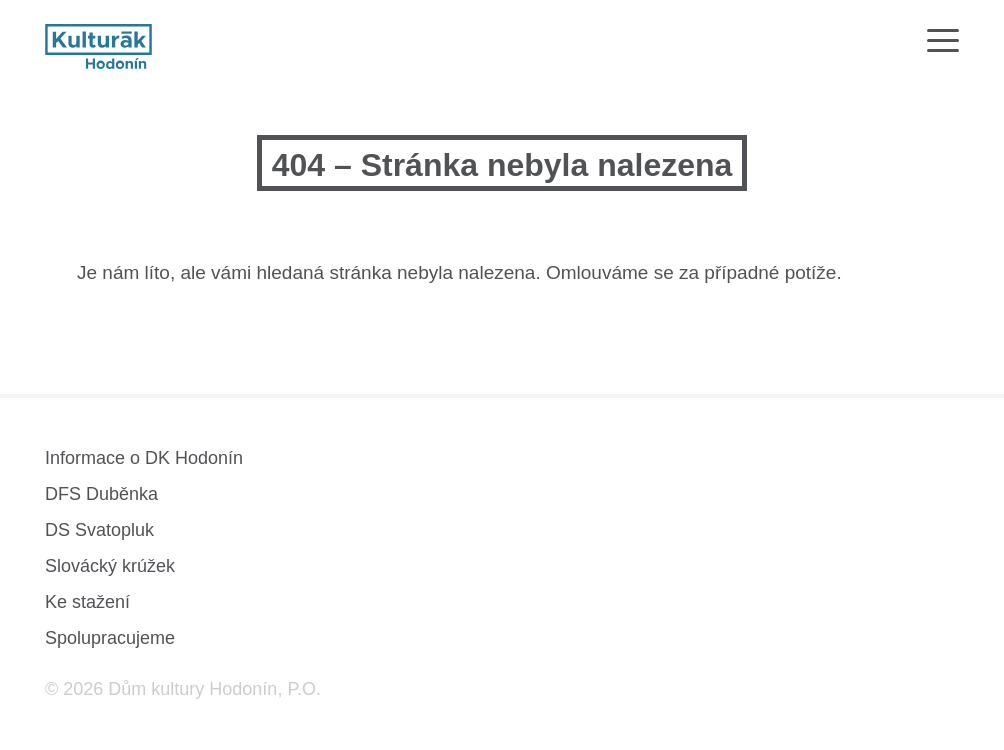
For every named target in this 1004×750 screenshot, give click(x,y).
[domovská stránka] (98, 46)
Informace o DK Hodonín (144, 458)
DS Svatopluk (99, 530)
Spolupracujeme (110, 638)
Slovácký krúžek (110, 566)
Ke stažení (87, 602)
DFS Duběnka (101, 494)
